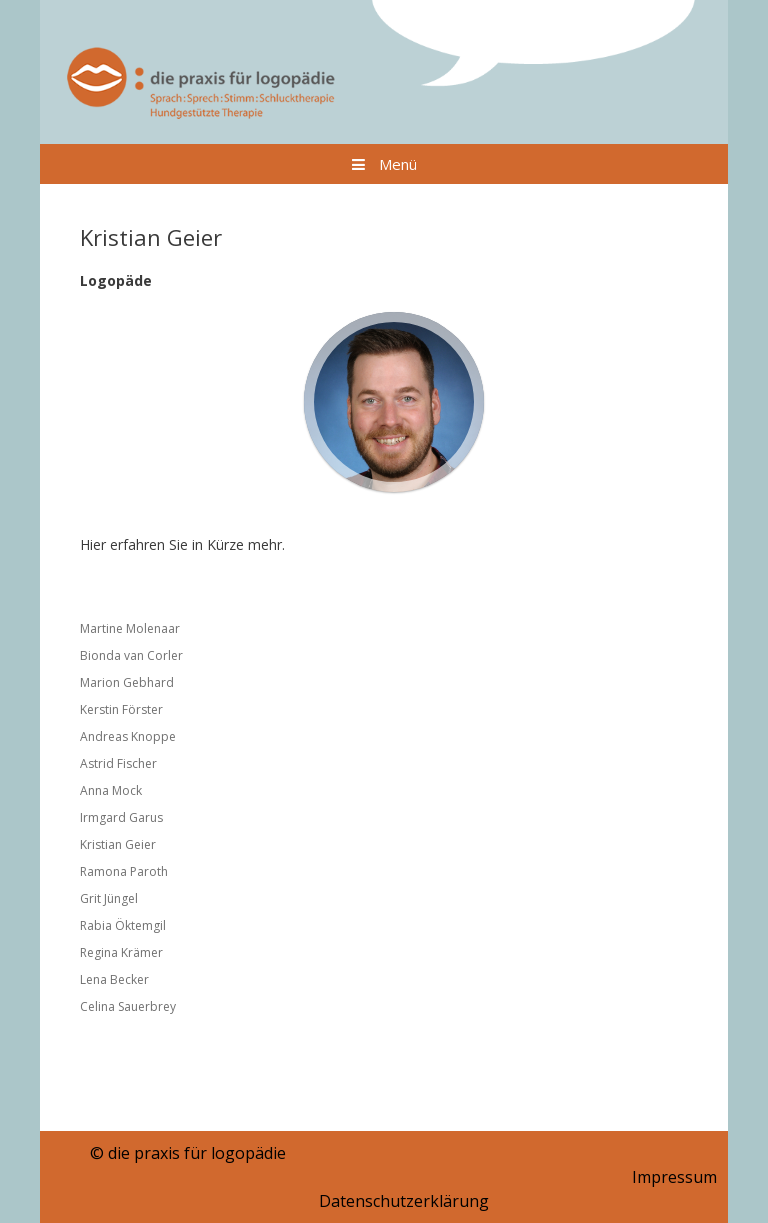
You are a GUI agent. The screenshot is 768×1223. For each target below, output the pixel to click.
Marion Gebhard (127, 682)
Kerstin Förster (121, 709)
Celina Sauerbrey (128, 1006)
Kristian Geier (118, 844)
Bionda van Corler (131, 655)
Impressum (674, 1177)
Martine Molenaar (130, 628)
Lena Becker (114, 979)
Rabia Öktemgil (123, 925)
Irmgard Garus (121, 817)
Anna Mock (111, 790)
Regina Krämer (121, 952)
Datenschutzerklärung (404, 1201)
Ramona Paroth (124, 871)
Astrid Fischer (118, 763)
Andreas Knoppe (128, 736)
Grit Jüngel (109, 898)
